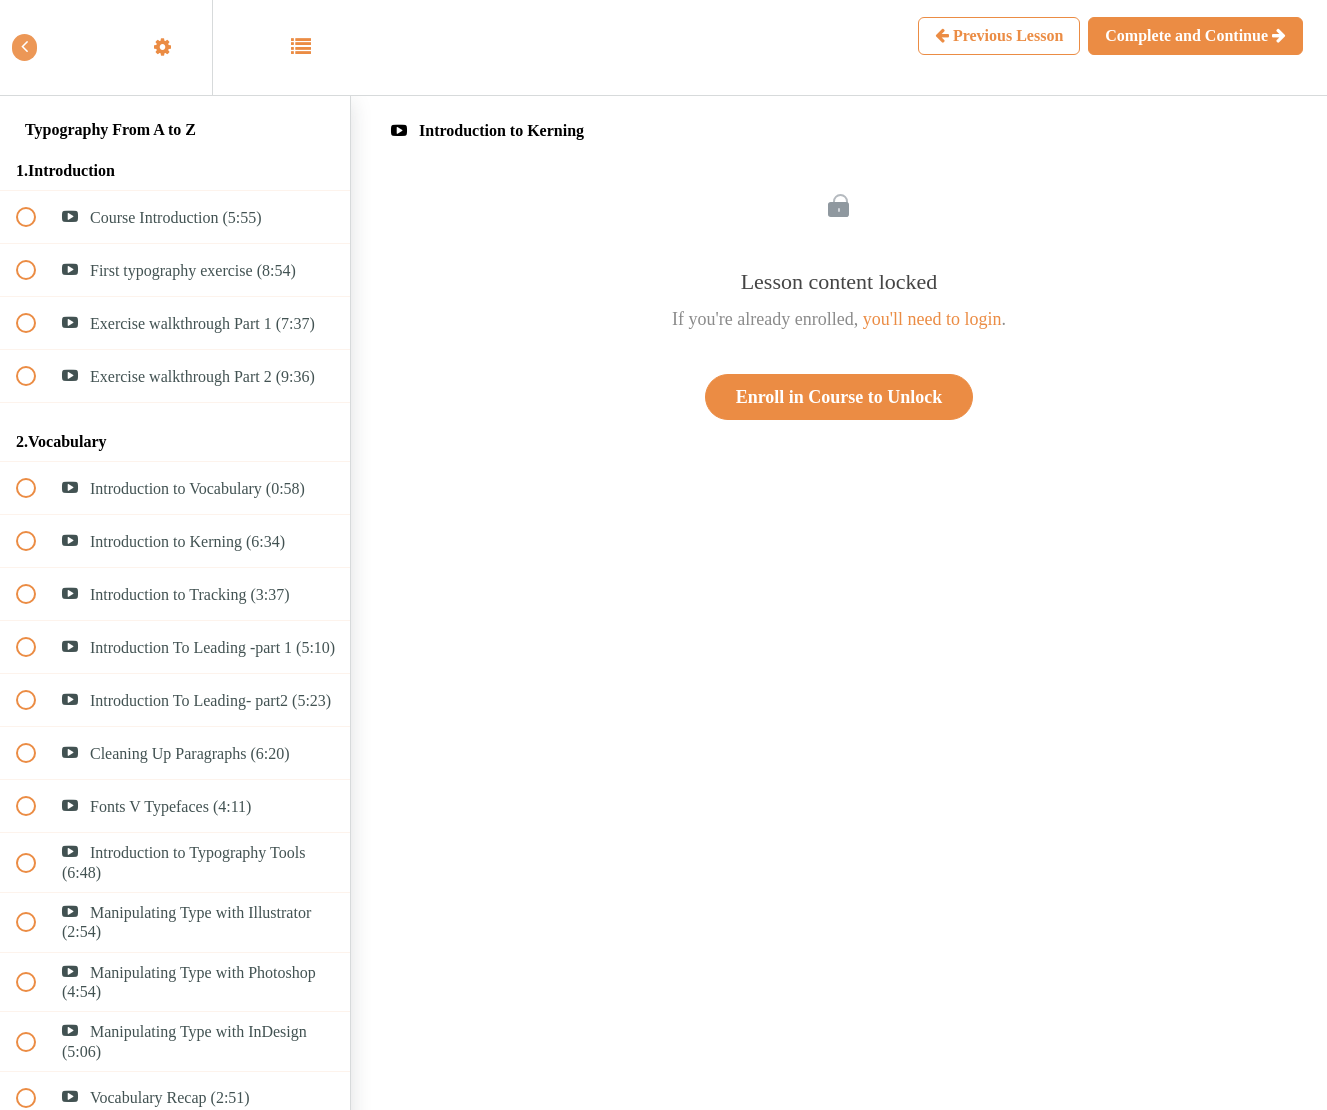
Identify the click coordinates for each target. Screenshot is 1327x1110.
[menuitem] (175, 47)
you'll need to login (932, 319)
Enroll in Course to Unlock (839, 397)
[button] (37, 47)
